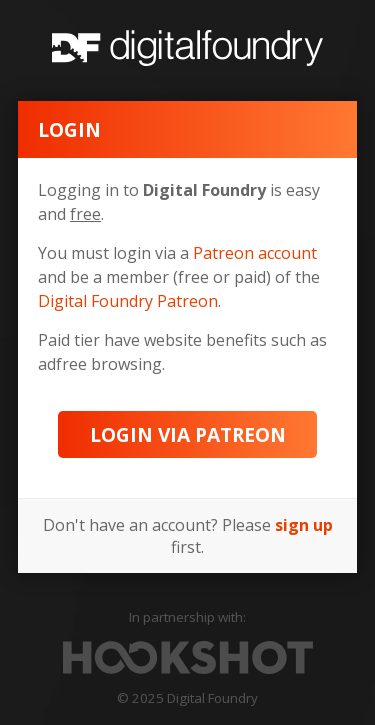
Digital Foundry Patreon (128, 301)
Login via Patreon (188, 434)
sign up (304, 525)
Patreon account (255, 253)
